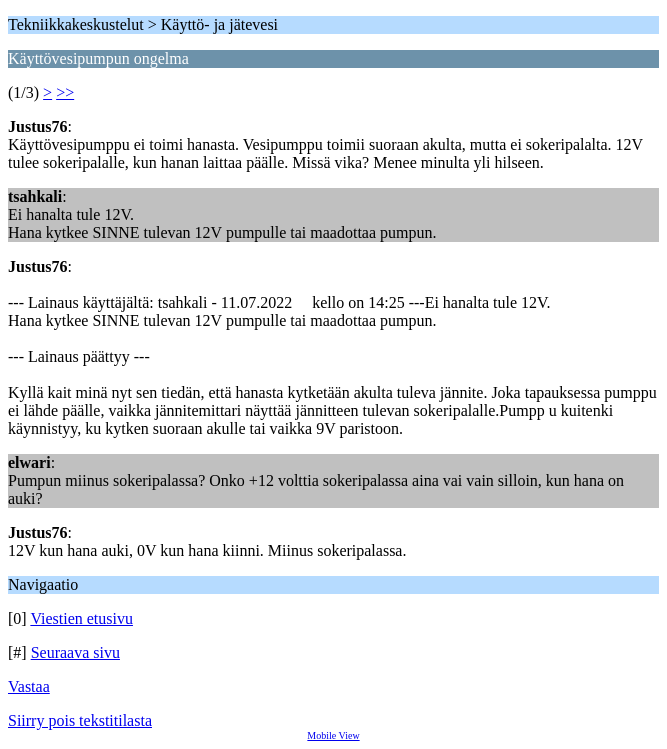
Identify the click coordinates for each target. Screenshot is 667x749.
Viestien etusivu (81, 618)
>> (65, 92)
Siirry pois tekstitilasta (80, 720)
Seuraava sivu (75, 652)
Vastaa (29, 686)
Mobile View (333, 735)
